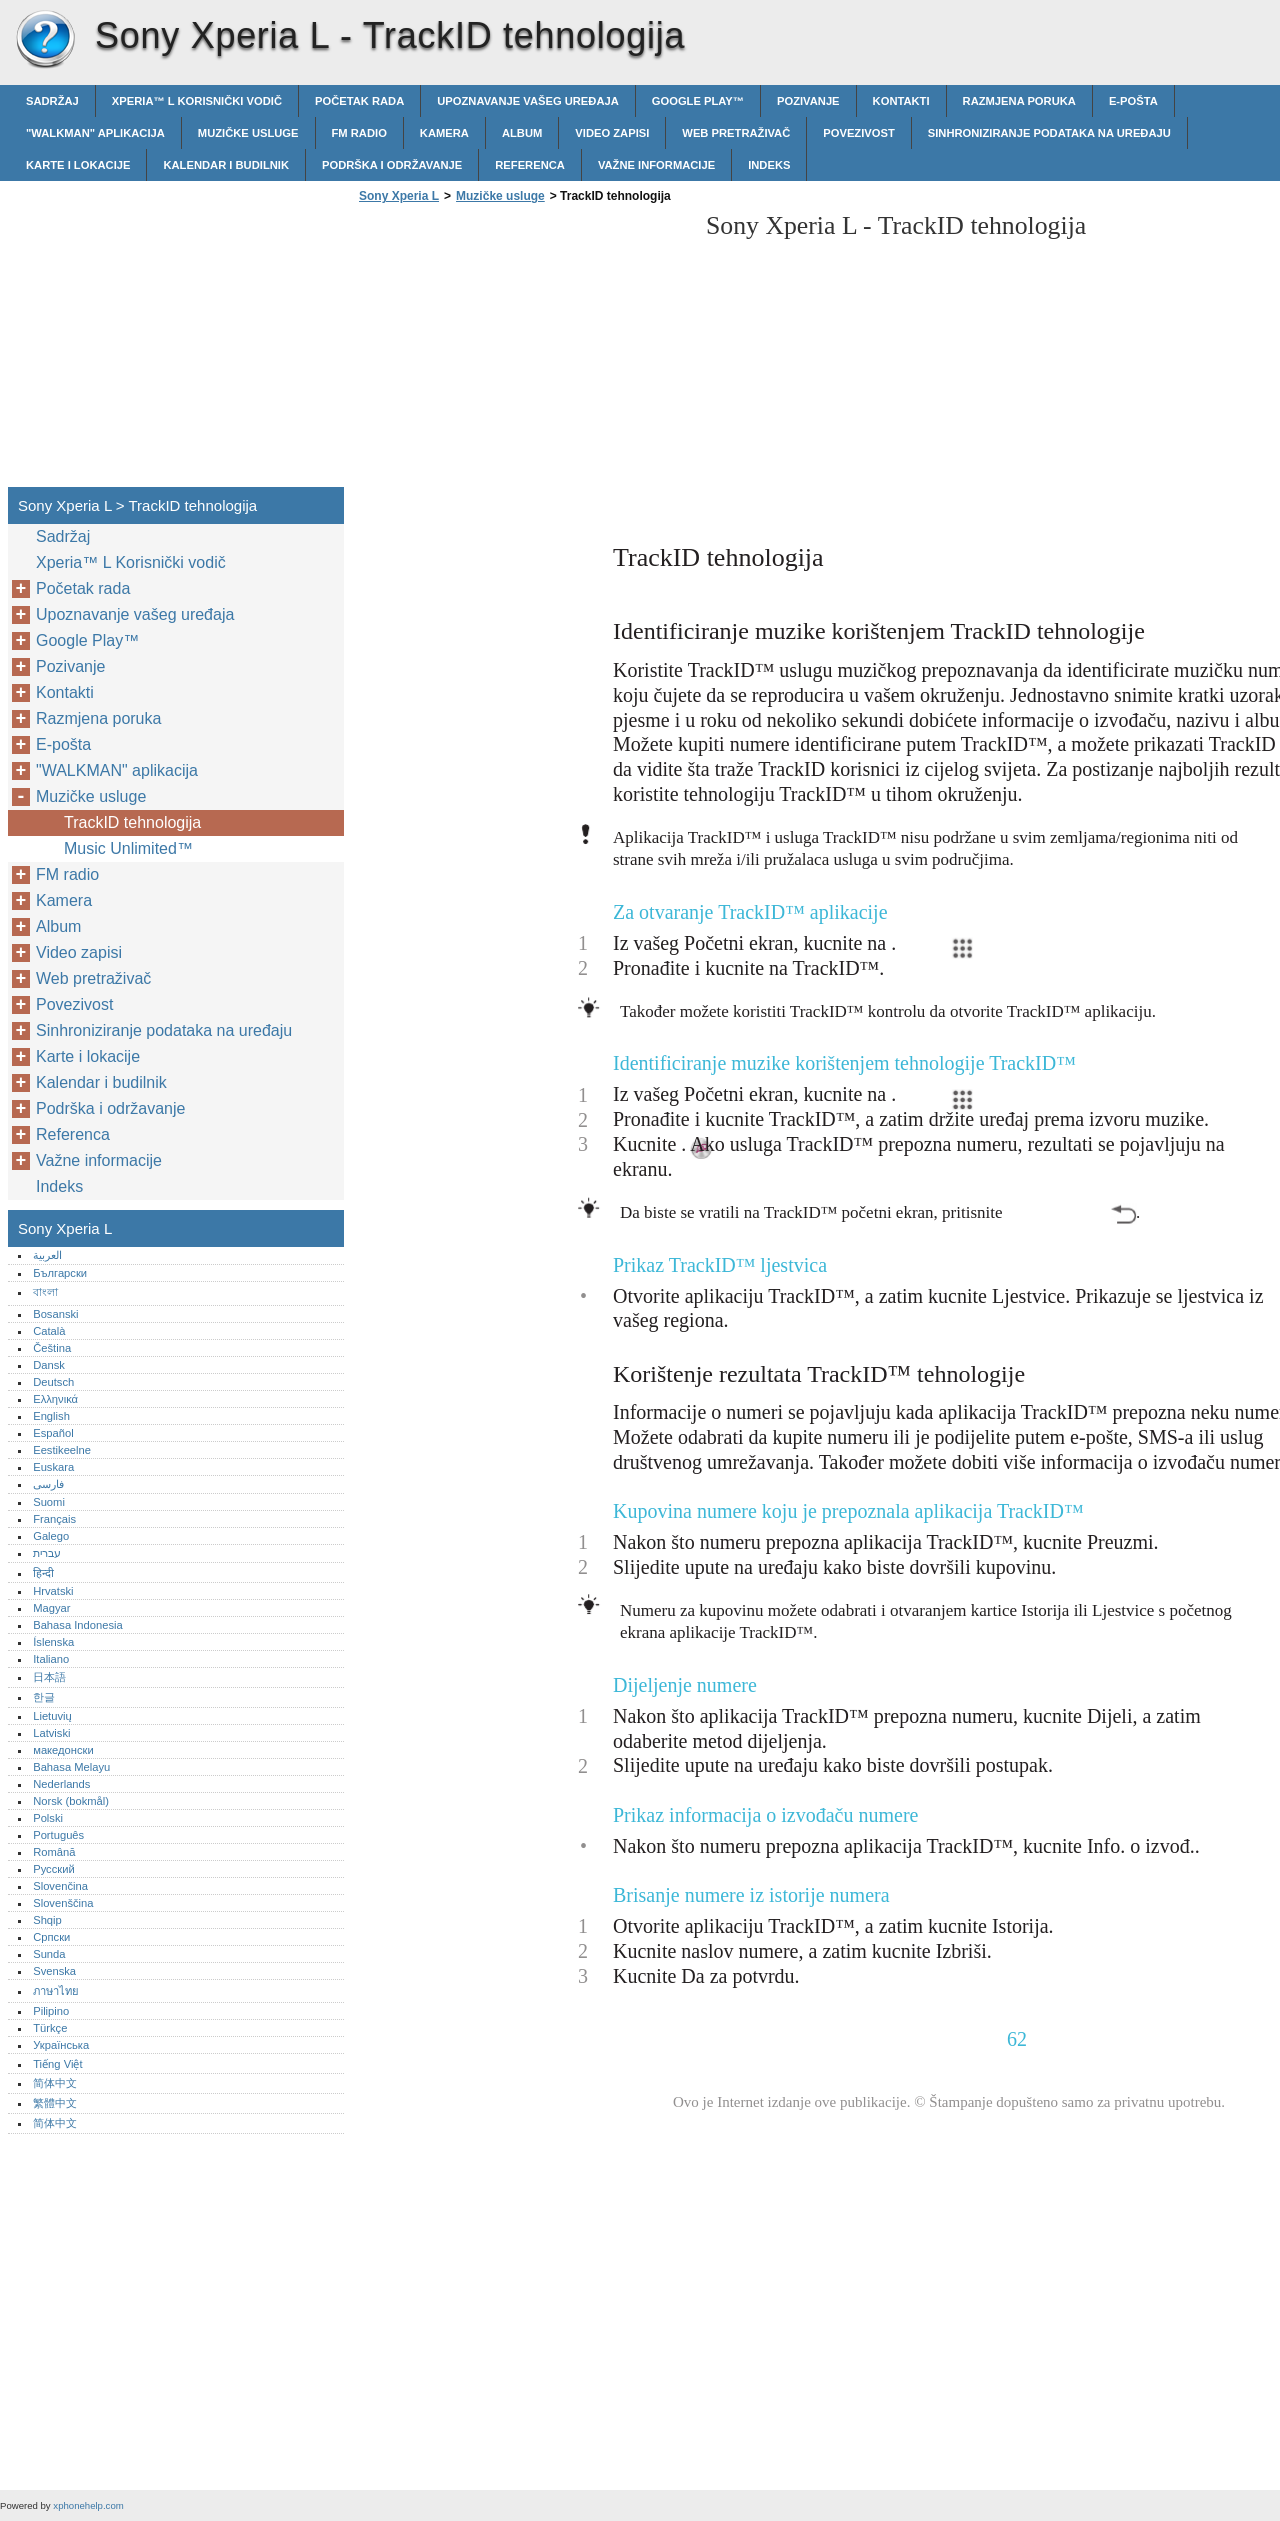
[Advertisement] (522, 351)
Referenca (530, 165)
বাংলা (45, 1292)
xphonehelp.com (88, 2505)
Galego (51, 1536)
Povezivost (859, 133)
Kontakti (901, 101)
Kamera (444, 133)
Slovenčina (60, 1886)
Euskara (53, 1467)
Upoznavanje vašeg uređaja (528, 101)
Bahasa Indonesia (78, 1625)
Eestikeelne (62, 1450)
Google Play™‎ (698, 101)
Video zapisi (612, 133)
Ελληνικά (55, 1399)
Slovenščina (63, 1903)
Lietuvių (52, 1716)
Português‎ (58, 1835)
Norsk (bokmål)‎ (71, 1801)
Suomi (49, 1502)
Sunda (49, 1954)
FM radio (359, 133)
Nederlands (61, 1784)
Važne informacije (656, 165)
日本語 (49, 1677)
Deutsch (53, 1382)
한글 (44, 1697)
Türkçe (50, 2028)
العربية (47, 1255)
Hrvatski (53, 1591)
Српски (51, 1937)
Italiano (51, 1659)
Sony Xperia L (45, 40)
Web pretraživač (736, 133)
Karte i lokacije (78, 165)
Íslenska (53, 1642)
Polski (48, 1818)
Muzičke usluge (248, 133)
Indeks (769, 165)
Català (49, 1331)
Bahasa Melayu (71, 1767)
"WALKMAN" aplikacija (95, 133)
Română (54, 1852)
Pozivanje (808, 101)
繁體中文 (55, 2103)
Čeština (52, 1348)
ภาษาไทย (56, 1991)
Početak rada (359, 101)
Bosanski (55, 1314)
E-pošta (1133, 101)
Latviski (51, 1733)
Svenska (54, 1971)
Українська (61, 2045)
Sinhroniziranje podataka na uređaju (1049, 133)
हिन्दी (43, 1573)
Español (53, 1433)
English (51, 1416)
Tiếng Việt (57, 2064)
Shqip (47, 1920)
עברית (47, 1553)
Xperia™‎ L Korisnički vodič (197, 101)
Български (60, 1273)
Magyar (51, 1608)
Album (522, 133)
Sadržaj (52, 101)
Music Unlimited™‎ (128, 848)
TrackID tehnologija (132, 822)
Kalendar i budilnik (226, 165)
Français (54, 1519)
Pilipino (51, 2011)
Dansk (49, 1365)
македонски (63, 1750)
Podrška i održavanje (392, 165)
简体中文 (55, 2083)
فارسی (48, 1484)
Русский (54, 1869)
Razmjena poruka (1019, 101)
